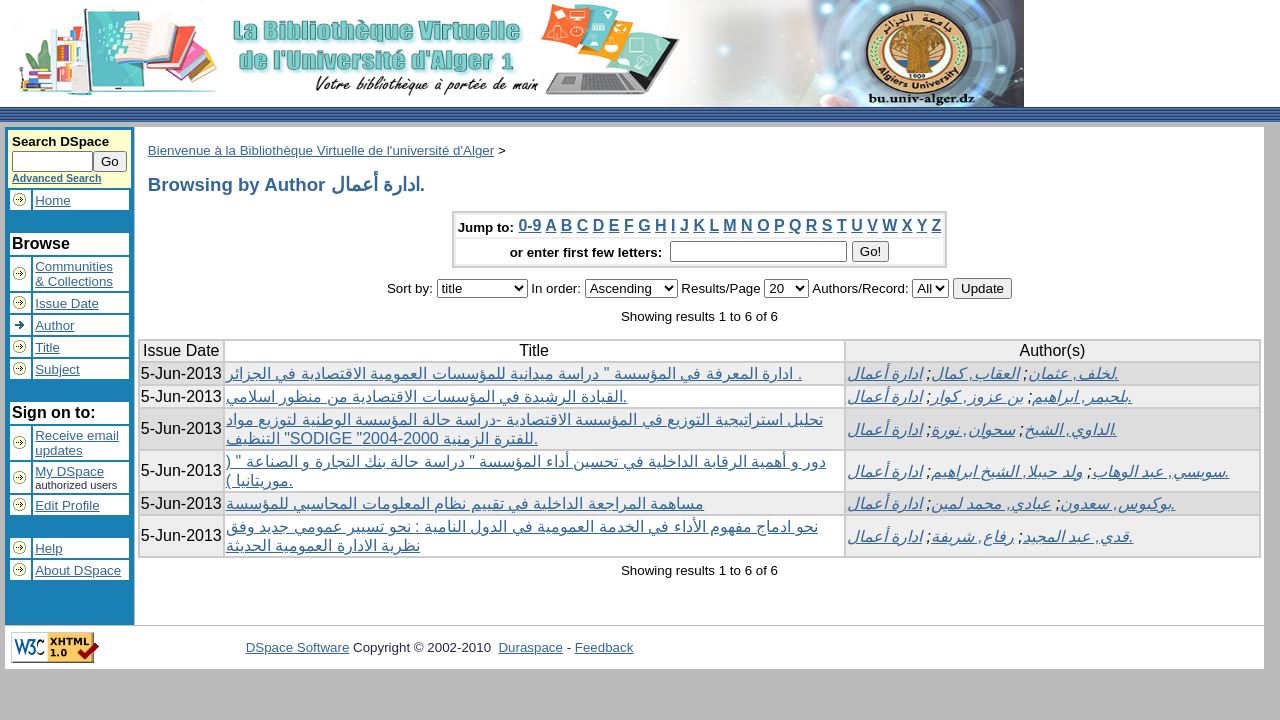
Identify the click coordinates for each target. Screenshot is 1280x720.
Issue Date (67, 303)
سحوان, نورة (973, 429)
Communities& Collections (74, 274)
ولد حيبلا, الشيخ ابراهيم (1007, 471)
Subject (57, 369)
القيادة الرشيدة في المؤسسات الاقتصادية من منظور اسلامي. (427, 396)
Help (48, 548)
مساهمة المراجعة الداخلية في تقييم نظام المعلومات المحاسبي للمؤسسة (465, 503)
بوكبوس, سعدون (1115, 503)
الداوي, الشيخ (1068, 429)
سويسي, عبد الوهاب (1158, 471)
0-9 (529, 225)
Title (47, 347)
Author (54, 325)
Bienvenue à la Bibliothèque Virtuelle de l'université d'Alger (321, 150)
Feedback (604, 647)
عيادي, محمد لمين (991, 503)
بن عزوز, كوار (977, 396)
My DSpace (69, 471)
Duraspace (530, 647)
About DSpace (78, 570)
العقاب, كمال (975, 373)
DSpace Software (298, 647)
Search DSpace (60, 141)
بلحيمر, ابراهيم (1080, 396)
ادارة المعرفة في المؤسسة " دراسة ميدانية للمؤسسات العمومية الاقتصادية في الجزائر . (514, 373)
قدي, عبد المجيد (1076, 536)
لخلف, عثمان (1071, 373)
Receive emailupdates (77, 443)
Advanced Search (56, 178)
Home (53, 200)
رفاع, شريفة (972, 536)
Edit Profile (67, 505)
